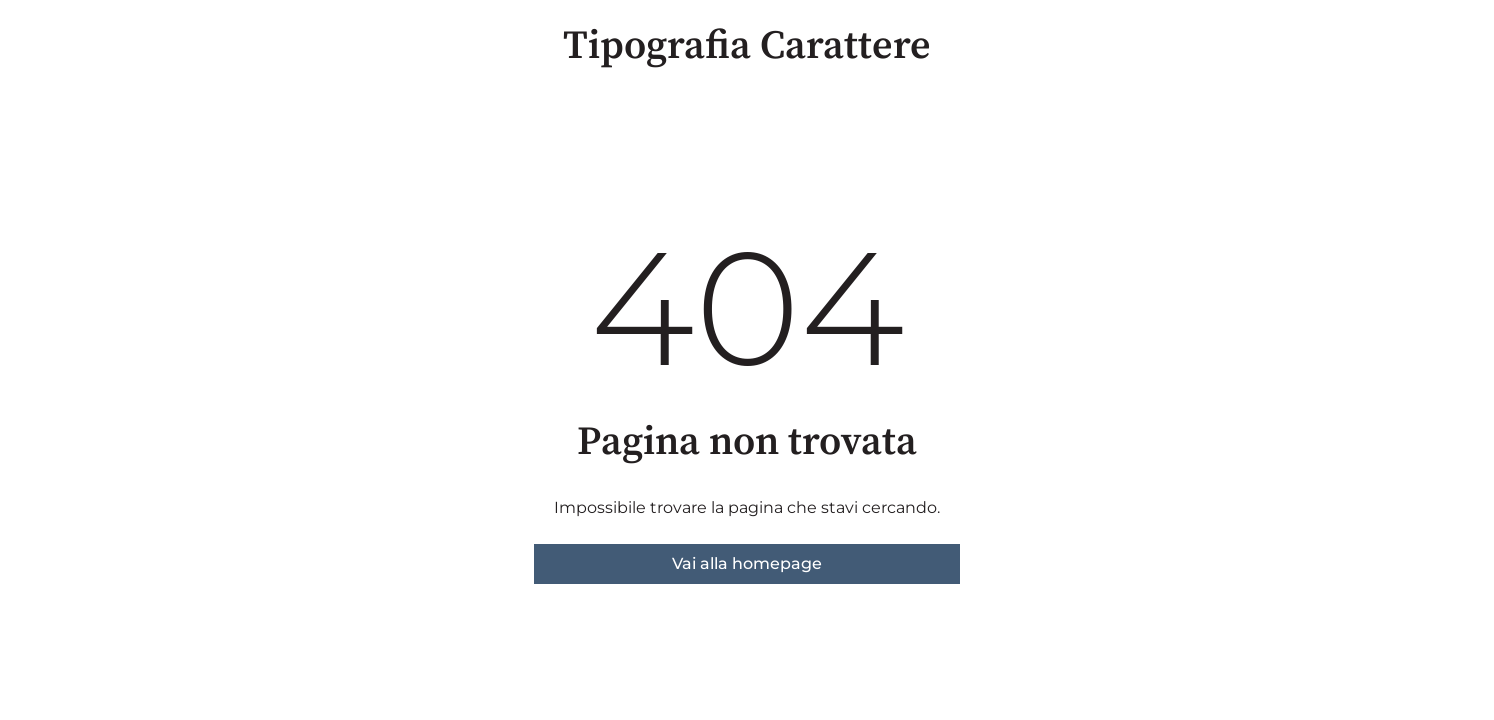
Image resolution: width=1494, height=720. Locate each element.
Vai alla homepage (747, 563)
